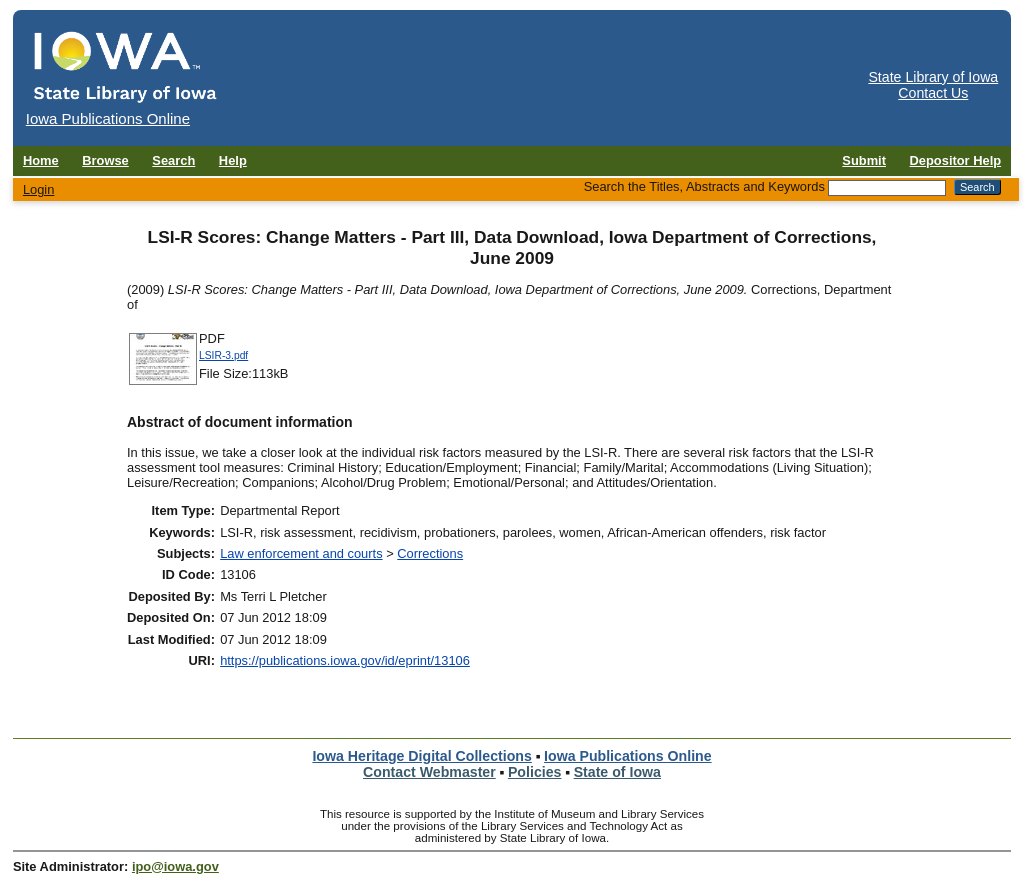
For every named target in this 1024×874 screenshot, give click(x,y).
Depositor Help (956, 160)
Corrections (430, 553)
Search (173, 160)
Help (233, 160)
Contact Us (933, 93)
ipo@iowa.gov (175, 866)
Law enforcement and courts (301, 553)
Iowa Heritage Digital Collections (421, 756)
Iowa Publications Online (628, 756)
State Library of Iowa (933, 77)
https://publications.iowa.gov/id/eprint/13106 (345, 660)
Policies (535, 772)
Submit (864, 160)
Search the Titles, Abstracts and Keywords (704, 186)
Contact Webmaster (429, 772)
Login (39, 189)
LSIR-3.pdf (223, 355)
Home (41, 160)
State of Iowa (617, 772)
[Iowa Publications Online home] (126, 66)
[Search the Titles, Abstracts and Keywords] (887, 188)
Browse (105, 160)
